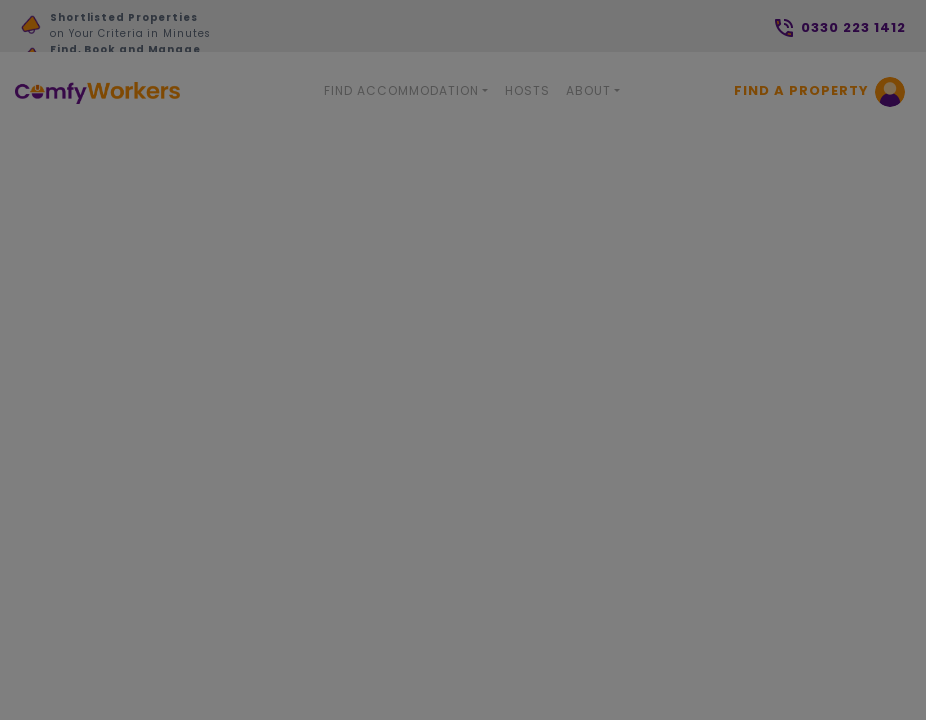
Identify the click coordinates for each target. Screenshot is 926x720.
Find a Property (801, 90)
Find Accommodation (401, 90)
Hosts (527, 90)
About (588, 90)
